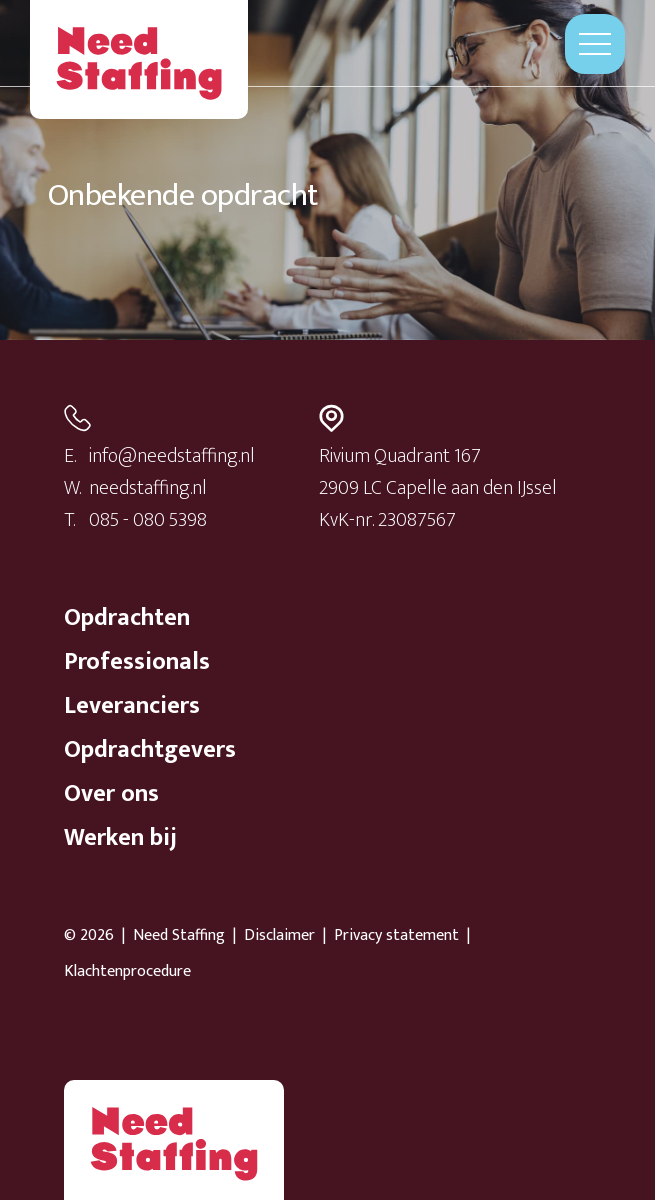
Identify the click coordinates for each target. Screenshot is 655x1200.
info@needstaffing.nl (172, 456)
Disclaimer (279, 936)
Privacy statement (396, 936)
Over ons (111, 794)
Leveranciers (132, 706)
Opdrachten (127, 618)
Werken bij (120, 838)
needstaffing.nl (148, 488)
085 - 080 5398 (148, 520)
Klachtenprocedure (127, 972)
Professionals (137, 662)
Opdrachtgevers (150, 750)
